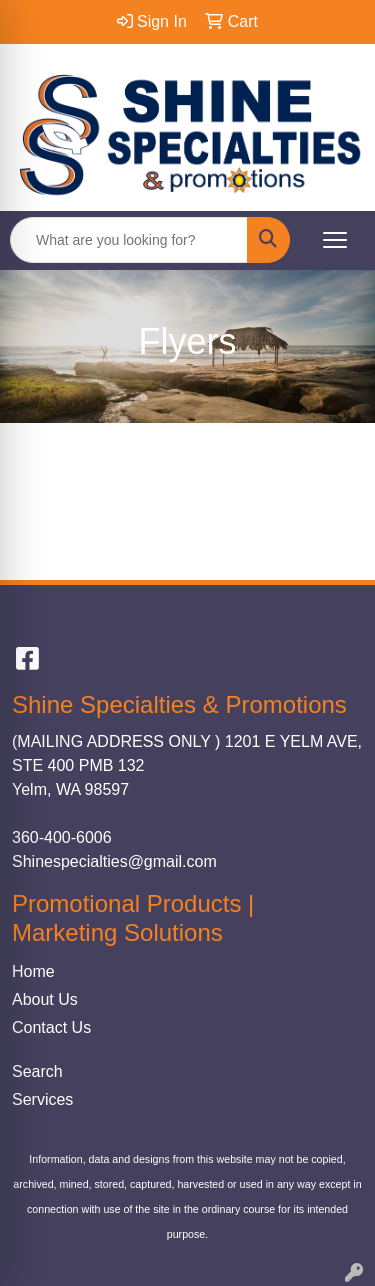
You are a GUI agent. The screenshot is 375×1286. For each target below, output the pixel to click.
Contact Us (51, 1027)
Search (37, 1071)
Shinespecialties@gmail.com (114, 861)
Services (42, 1099)
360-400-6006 (62, 837)
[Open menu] (335, 240)
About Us (45, 999)
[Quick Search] (129, 240)
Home (33, 971)
